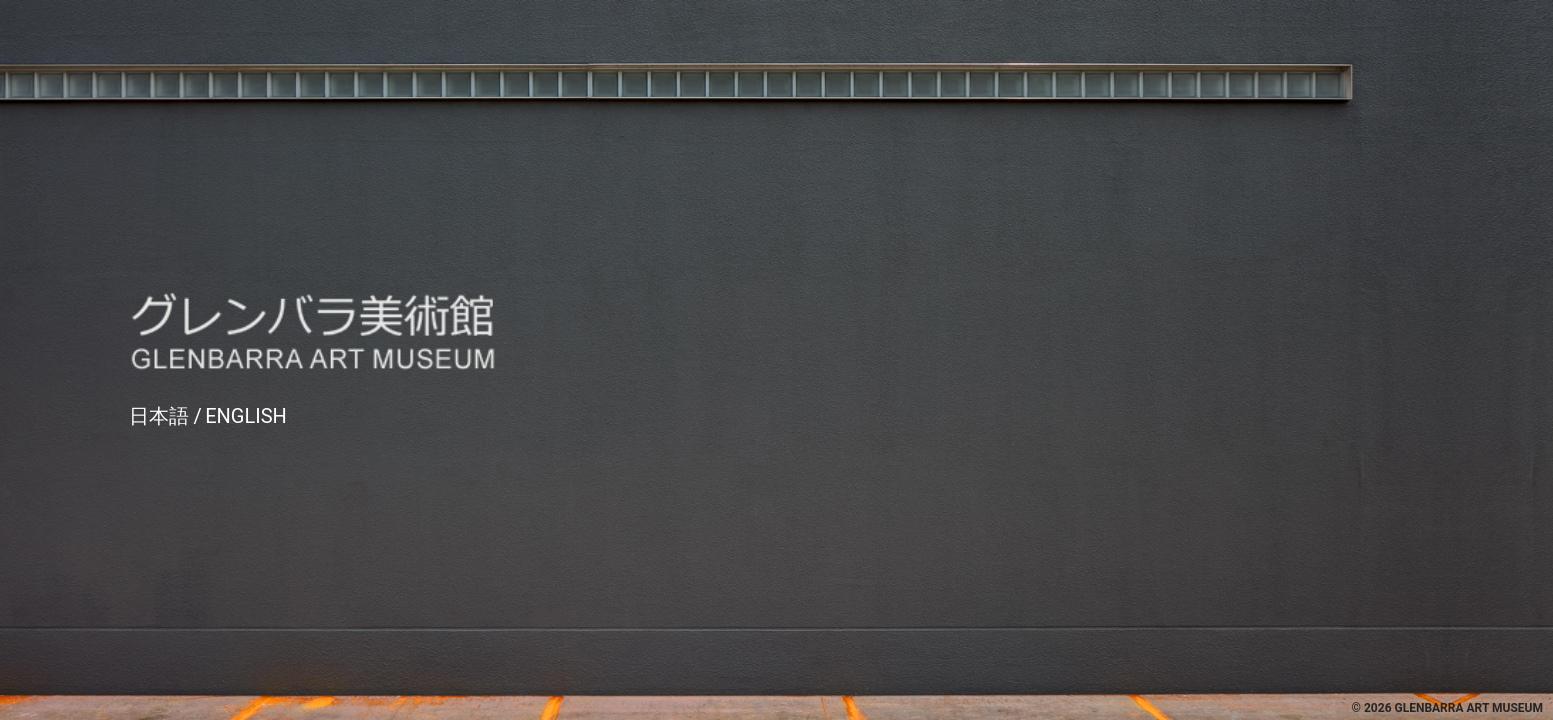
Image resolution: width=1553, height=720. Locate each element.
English (246, 416)
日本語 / (165, 416)
